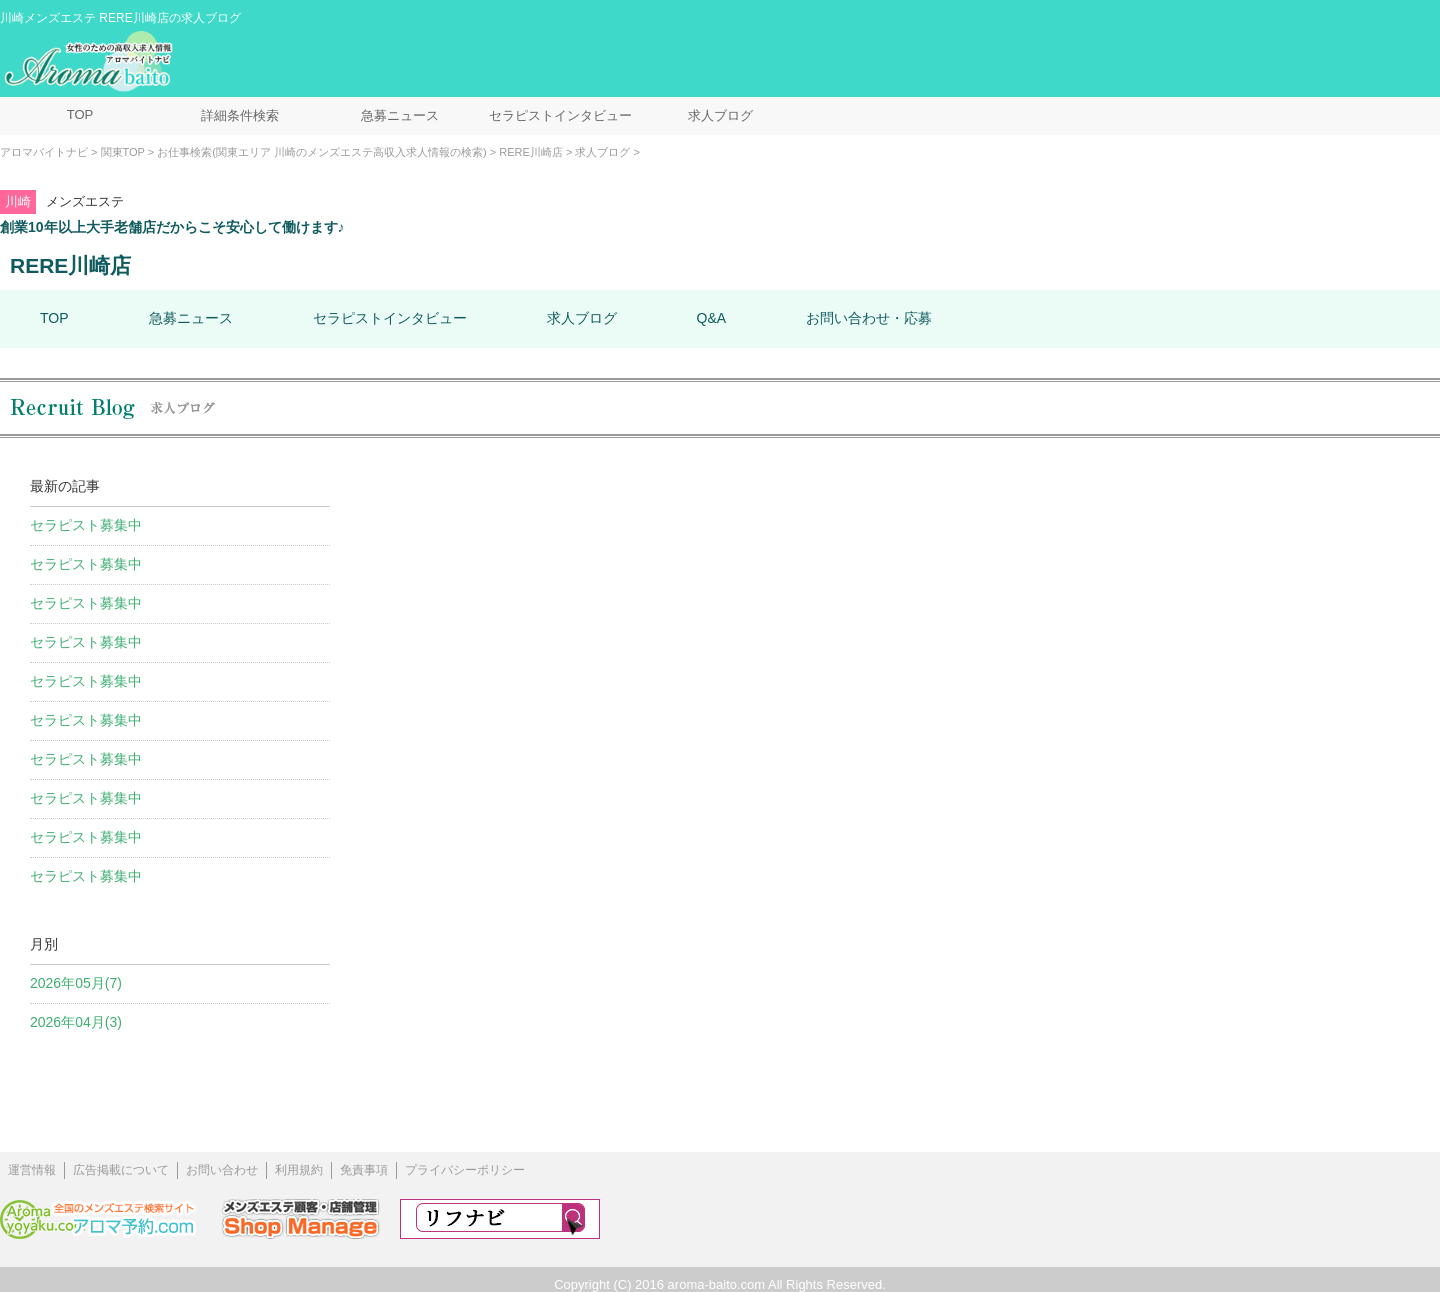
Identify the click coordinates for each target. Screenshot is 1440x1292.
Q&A (712, 318)
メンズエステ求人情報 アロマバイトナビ (91, 62)
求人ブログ (720, 115)
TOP (80, 114)
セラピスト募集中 (86, 525)
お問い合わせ (222, 1170)
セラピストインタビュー (560, 115)
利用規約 (299, 1170)
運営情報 (32, 1170)
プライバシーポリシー (465, 1170)
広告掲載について (121, 1170)
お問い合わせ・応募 (869, 318)
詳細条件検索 (240, 115)
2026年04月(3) (76, 1022)
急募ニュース (400, 115)
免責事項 (364, 1170)
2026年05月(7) (76, 983)
